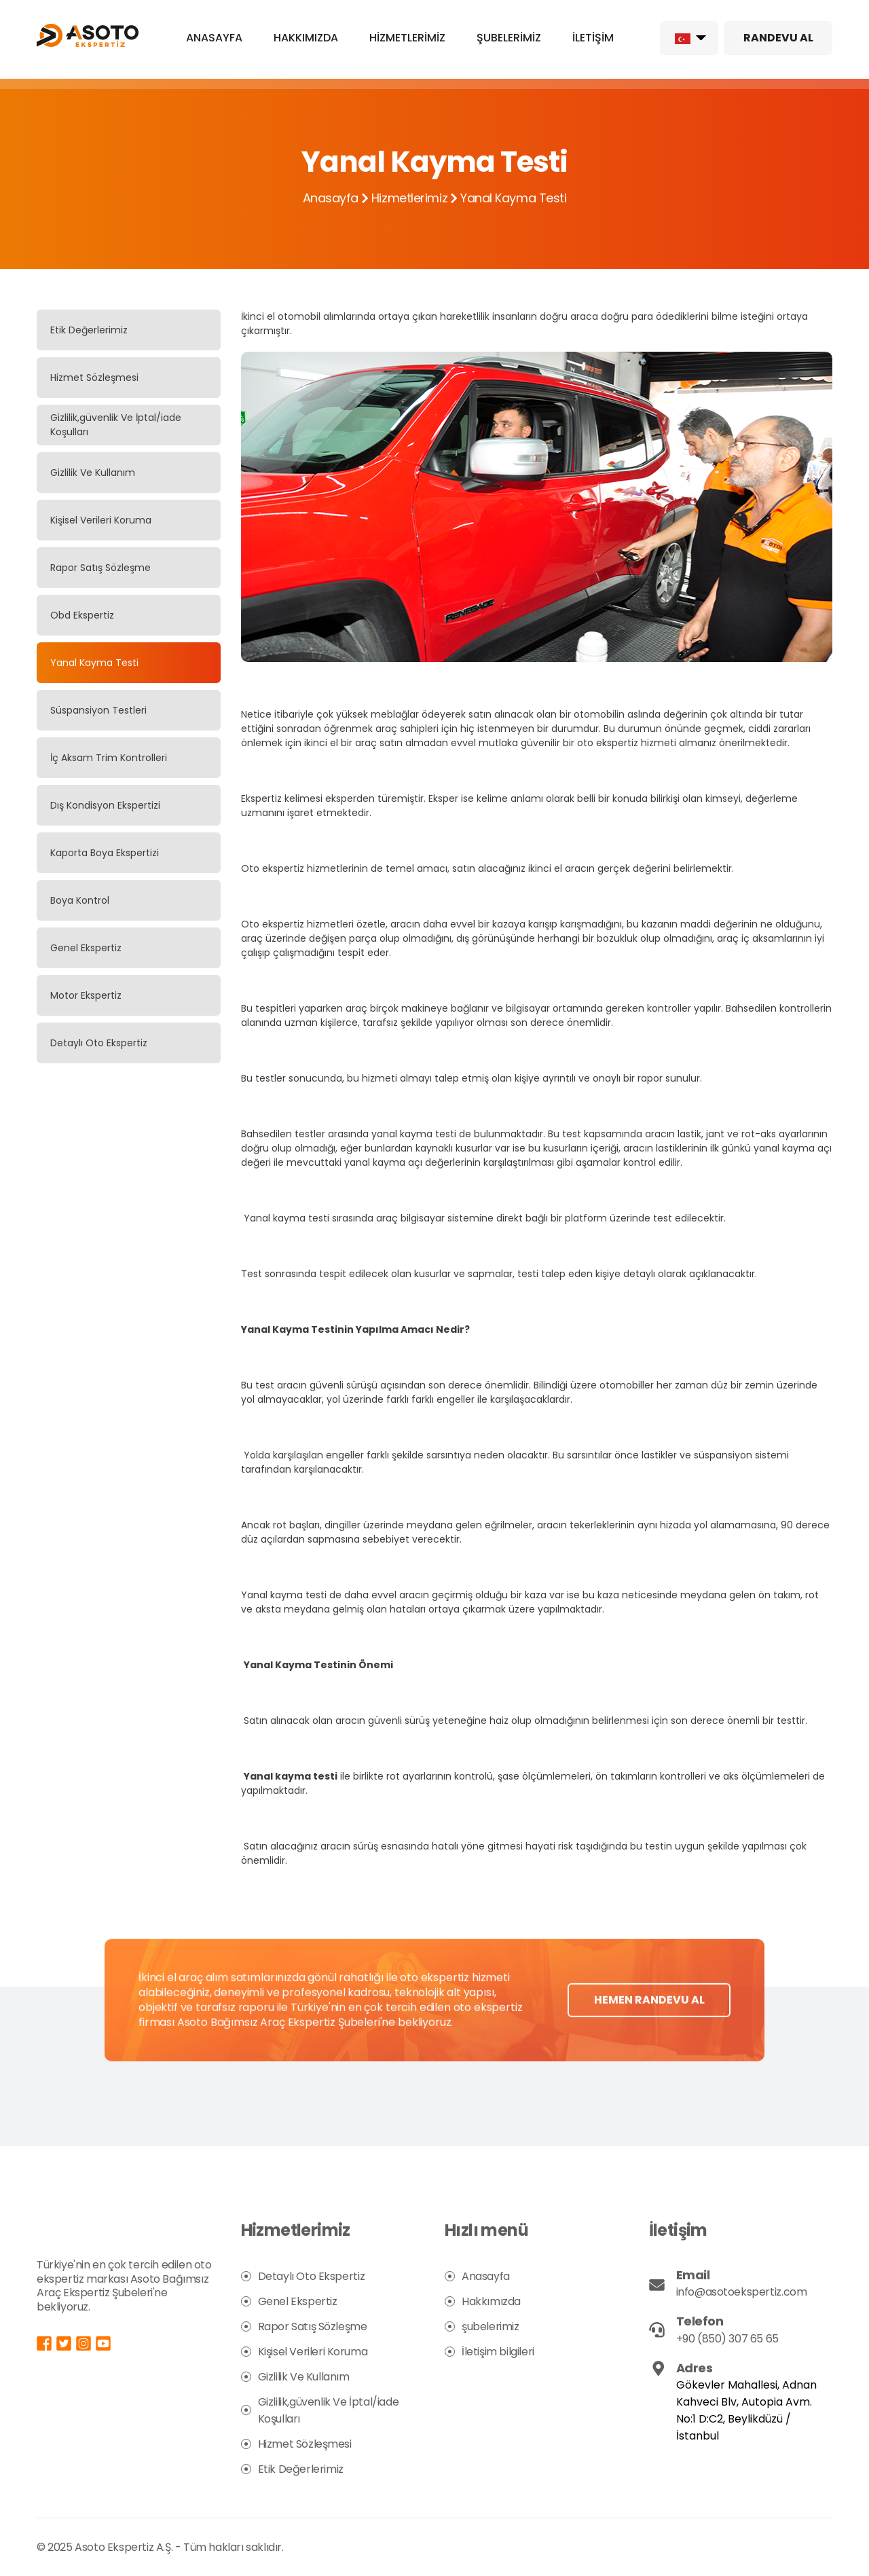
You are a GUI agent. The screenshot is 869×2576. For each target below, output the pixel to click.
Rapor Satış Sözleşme (100, 567)
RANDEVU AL (778, 37)
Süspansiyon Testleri (98, 710)
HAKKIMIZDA (306, 37)
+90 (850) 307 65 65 (727, 2339)
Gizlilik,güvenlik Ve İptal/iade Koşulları (115, 425)
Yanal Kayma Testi (94, 662)
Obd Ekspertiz (82, 615)
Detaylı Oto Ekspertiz (98, 1043)
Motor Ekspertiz (86, 995)
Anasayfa (330, 197)
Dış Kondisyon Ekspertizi (105, 805)
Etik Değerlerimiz (89, 330)
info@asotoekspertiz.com (741, 2292)
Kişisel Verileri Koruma (100, 520)
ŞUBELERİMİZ (509, 37)
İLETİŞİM (593, 37)
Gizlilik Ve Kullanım (92, 472)
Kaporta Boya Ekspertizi (104, 853)
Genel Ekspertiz (86, 948)
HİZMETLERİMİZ (407, 37)
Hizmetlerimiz (409, 197)
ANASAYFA (214, 37)
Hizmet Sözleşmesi (94, 377)
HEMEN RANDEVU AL (649, 2032)
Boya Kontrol (79, 900)
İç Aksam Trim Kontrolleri (108, 758)
